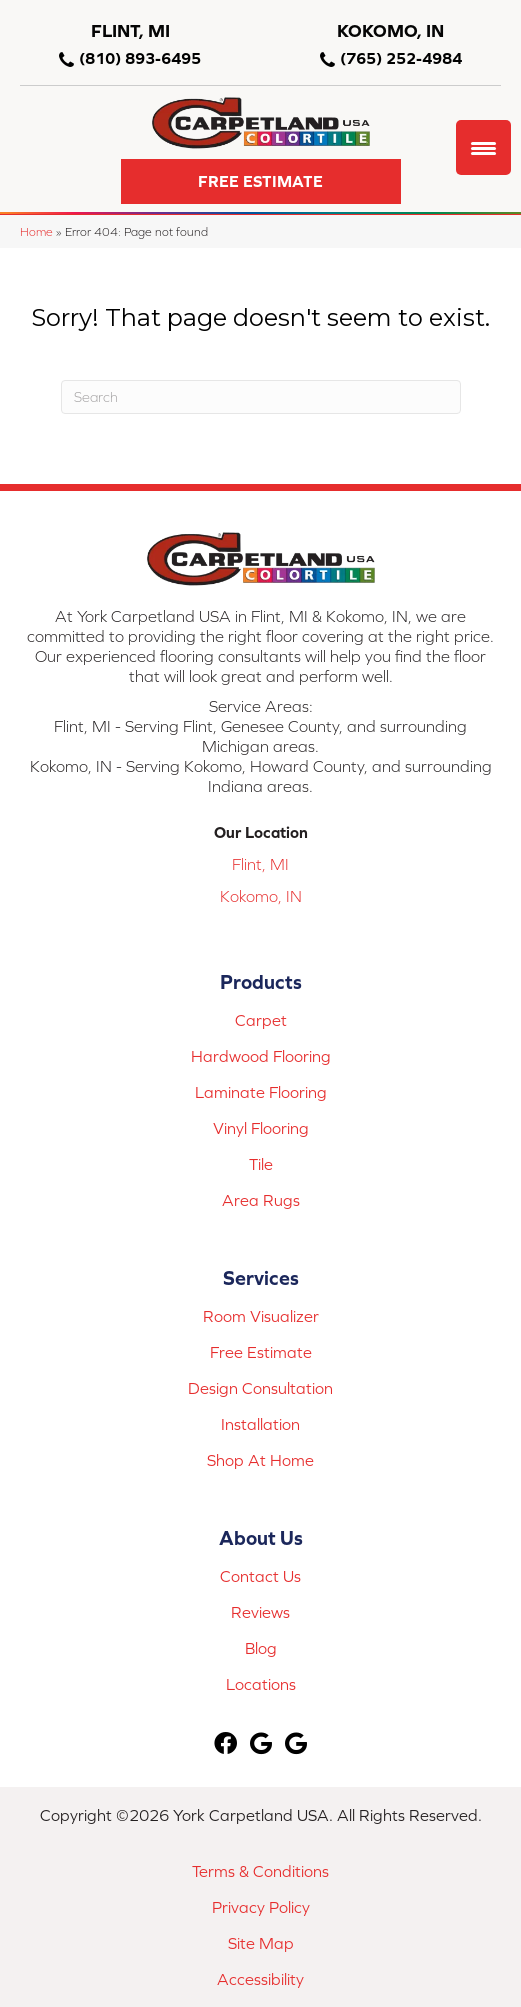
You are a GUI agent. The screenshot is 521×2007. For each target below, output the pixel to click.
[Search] (261, 397)
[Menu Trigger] (483, 147)
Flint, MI (260, 864)
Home (36, 231)
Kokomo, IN (261, 896)
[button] (261, 181)
